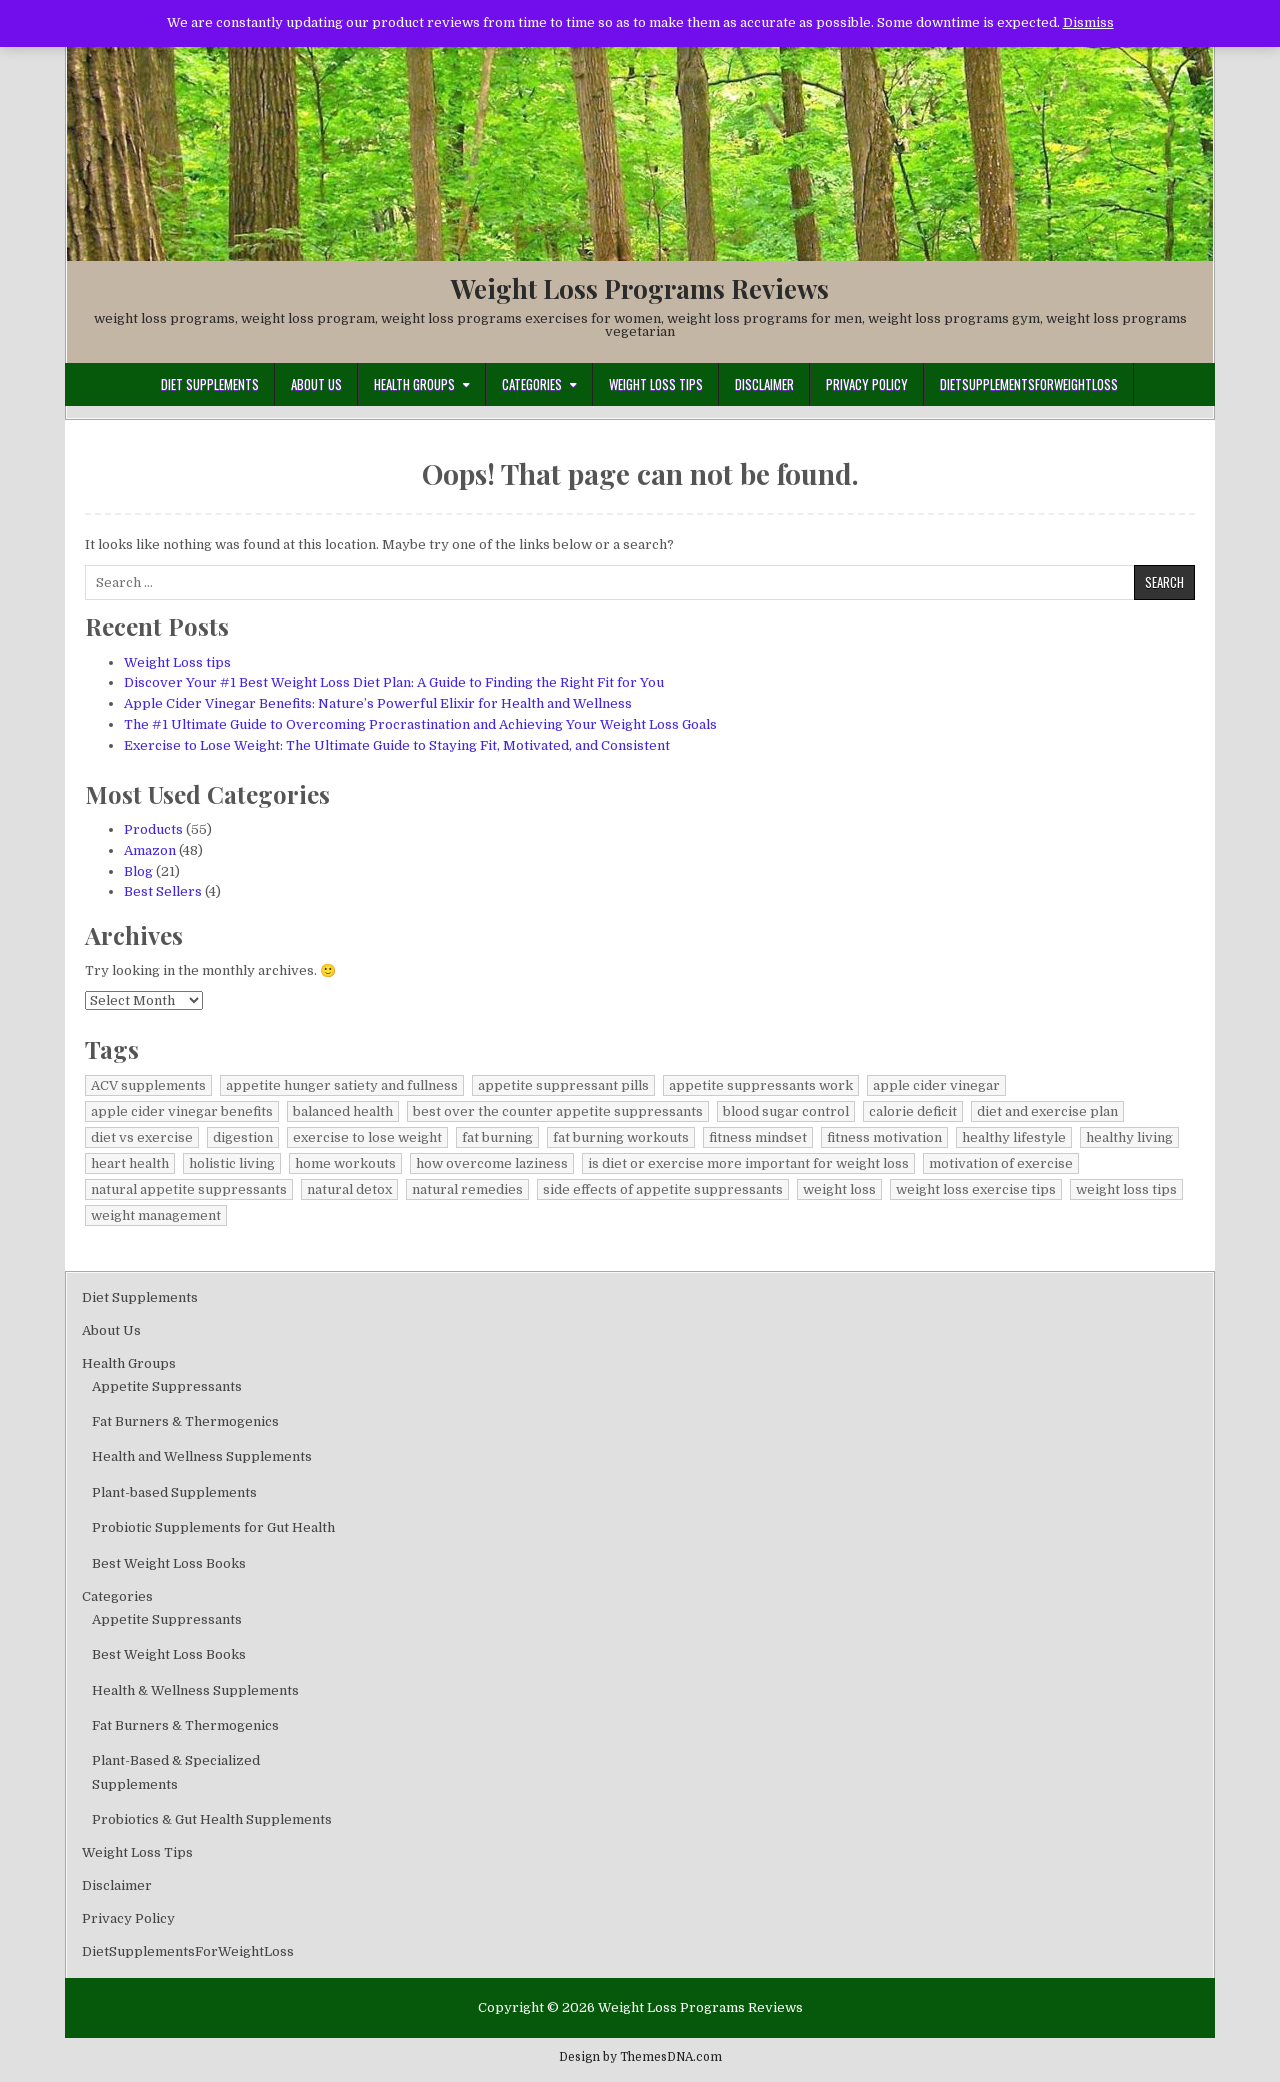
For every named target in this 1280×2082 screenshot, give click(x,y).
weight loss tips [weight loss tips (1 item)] (1126, 1189)
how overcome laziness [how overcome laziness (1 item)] (492, 1163)
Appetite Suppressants (167, 1386)
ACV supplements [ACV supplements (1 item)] (148, 1085)
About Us (316, 384)
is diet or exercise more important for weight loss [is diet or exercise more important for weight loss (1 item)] (748, 1163)
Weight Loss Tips (656, 384)
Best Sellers (163, 891)
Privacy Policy (867, 384)
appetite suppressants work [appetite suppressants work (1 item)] (761, 1085)
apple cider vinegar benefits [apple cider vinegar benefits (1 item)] (182, 1111)
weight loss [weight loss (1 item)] (839, 1189)
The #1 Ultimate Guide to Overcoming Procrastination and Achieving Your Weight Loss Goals (420, 724)
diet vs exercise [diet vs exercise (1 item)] (142, 1137)
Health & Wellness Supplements (195, 1690)
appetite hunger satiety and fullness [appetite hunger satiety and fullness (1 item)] (342, 1085)
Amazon (150, 850)
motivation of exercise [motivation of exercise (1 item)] (1001, 1163)
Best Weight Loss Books (169, 1563)
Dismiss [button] (1088, 22)
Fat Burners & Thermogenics (185, 1421)
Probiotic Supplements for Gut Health (213, 1527)
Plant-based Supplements (174, 1492)
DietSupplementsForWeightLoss (1029, 384)
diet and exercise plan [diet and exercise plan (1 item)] (1047, 1111)
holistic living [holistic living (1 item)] (232, 1163)
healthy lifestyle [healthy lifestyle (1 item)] (1014, 1137)
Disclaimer (764, 384)
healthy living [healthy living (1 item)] (1129, 1137)
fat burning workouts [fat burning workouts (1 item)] (621, 1137)
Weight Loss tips (177, 662)
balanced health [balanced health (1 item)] (343, 1111)
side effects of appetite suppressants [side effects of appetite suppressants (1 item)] (663, 1189)
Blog (138, 871)
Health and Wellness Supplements (202, 1456)
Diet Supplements (210, 384)
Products (153, 829)
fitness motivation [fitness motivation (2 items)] (884, 1137)
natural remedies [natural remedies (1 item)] (467, 1189)
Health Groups (414, 384)
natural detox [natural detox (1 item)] (349, 1189)
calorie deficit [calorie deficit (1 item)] (913, 1111)
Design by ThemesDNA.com (640, 2057)
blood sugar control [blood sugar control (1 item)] (786, 1111)
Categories (532, 384)
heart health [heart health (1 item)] (130, 1163)
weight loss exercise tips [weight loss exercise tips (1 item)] (976, 1189)
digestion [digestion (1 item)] (243, 1137)
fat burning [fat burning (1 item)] (497, 1137)
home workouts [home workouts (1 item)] (345, 1163)
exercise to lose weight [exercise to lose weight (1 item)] (367, 1137)
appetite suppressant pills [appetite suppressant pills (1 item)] (563, 1085)
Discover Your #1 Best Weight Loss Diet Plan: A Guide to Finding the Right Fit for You (394, 682)
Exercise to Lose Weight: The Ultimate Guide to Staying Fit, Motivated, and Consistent (397, 745)
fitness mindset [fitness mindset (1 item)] (758, 1137)
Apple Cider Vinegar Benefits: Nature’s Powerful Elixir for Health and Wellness (378, 703)
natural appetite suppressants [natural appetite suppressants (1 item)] (189, 1189)
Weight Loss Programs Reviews (640, 288)
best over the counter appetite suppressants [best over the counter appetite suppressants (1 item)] (558, 1111)
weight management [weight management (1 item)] (156, 1215)
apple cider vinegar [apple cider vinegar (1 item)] (936, 1085)
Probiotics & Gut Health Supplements (212, 1819)
